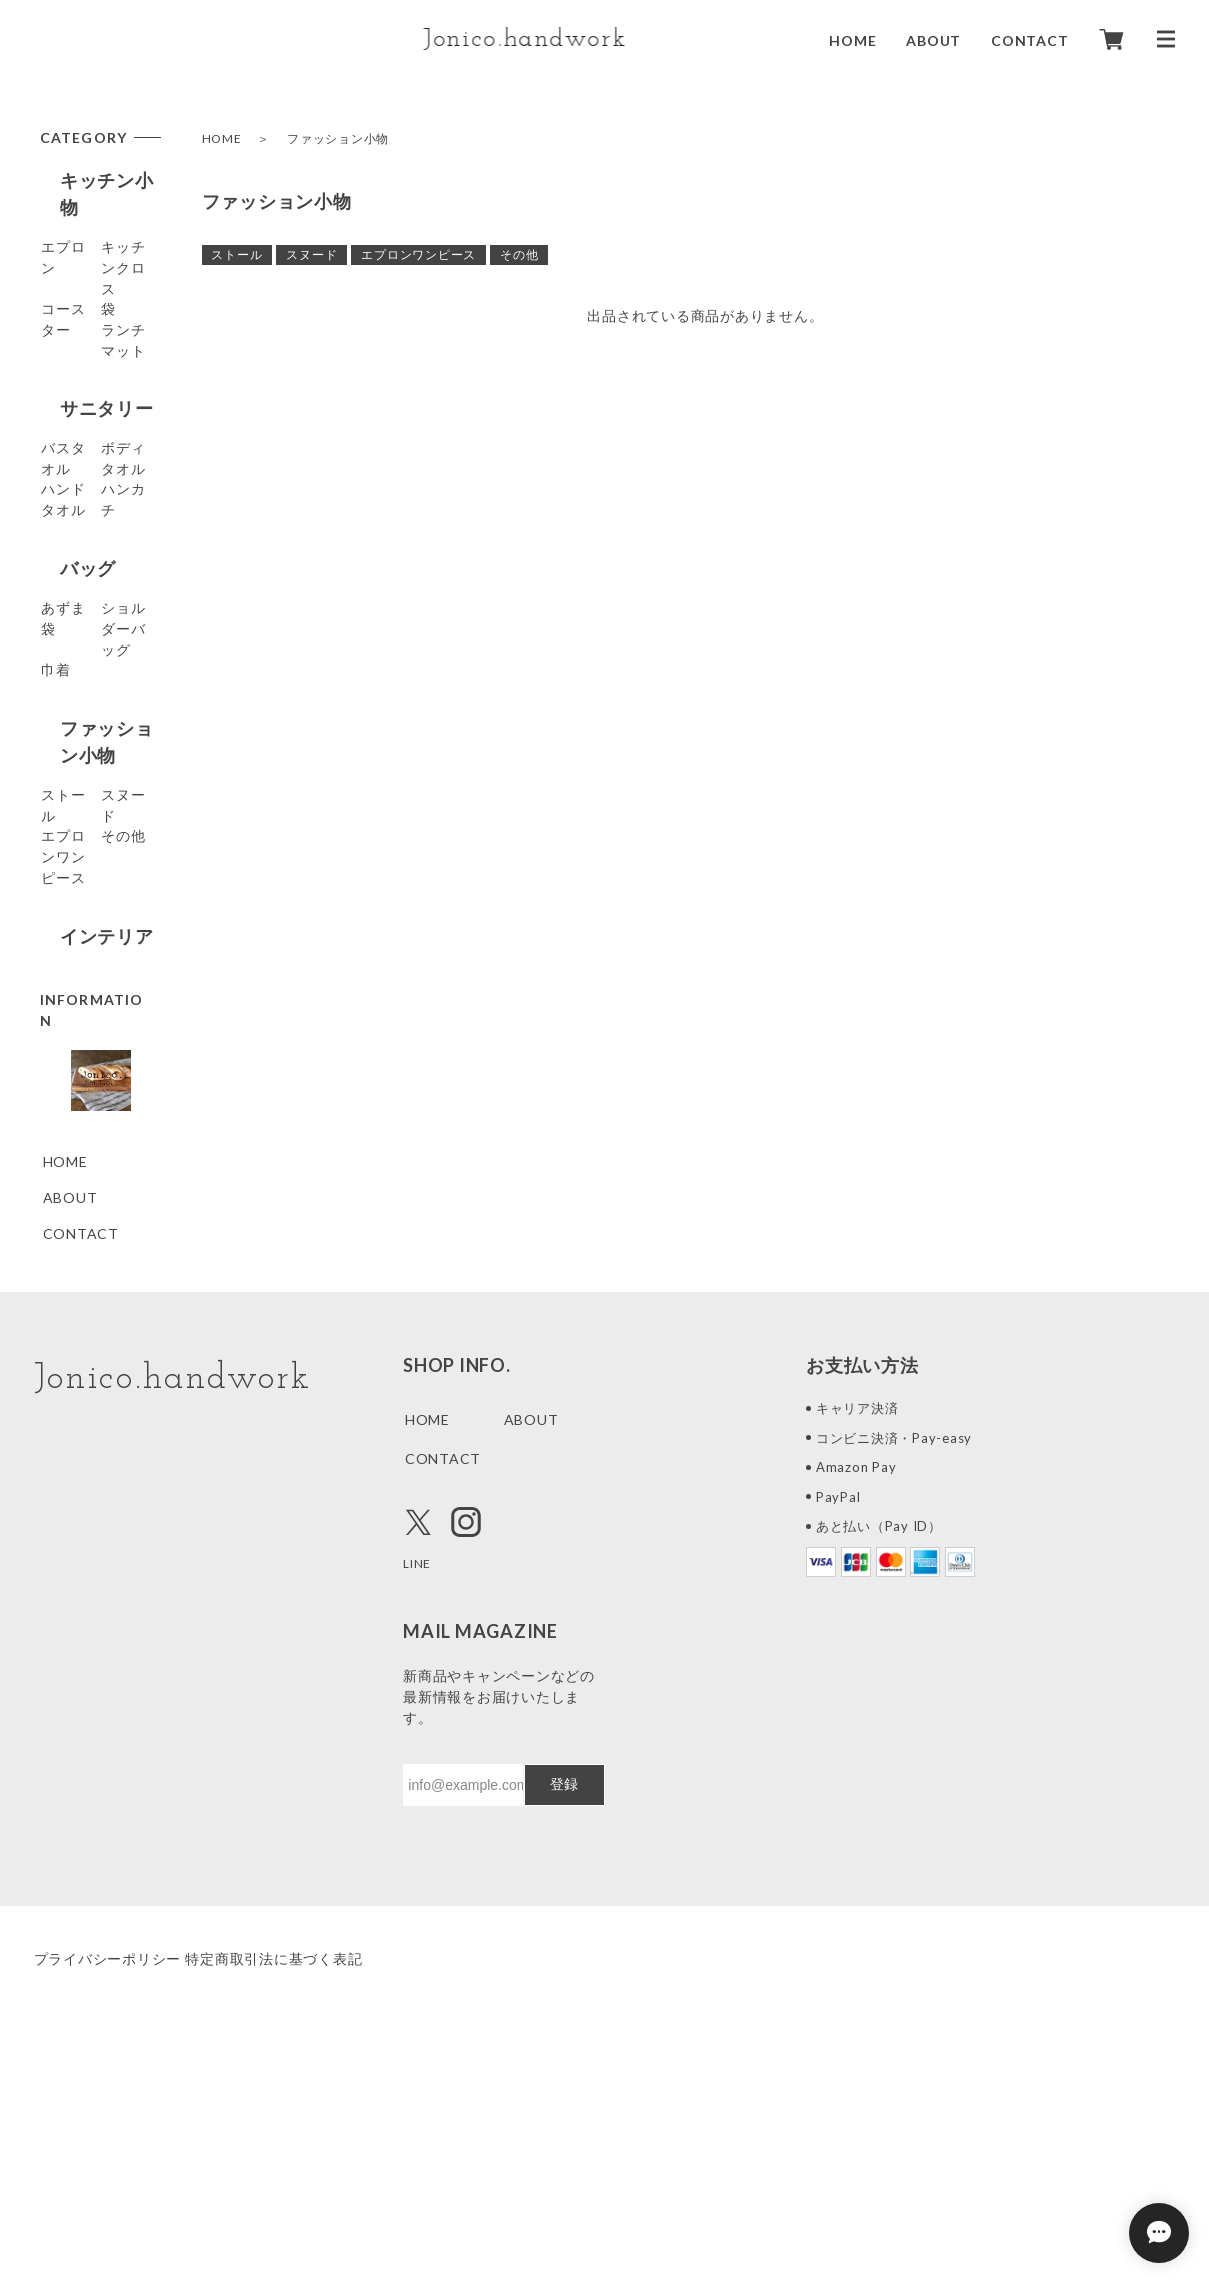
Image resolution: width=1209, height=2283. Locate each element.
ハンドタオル (87, 538)
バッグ (68, 628)
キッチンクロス (94, 260)
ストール (236, 254)
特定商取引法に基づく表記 (303, 2159)
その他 (519, 254)
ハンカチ (72, 574)
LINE (419, 1763)
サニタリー (87, 422)
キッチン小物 (96, 180)
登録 (564, 1985)
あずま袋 (72, 672)
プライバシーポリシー (108, 2159)
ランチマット (87, 368)
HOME (852, 39)
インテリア (87, 1073)
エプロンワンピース (418, 254)
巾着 (58, 765)
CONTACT (1029, 39)
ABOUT (933, 39)
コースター (80, 296)
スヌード (311, 254)
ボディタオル (87, 502)
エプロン (72, 224)
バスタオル (80, 466)
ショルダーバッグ (94, 719)
